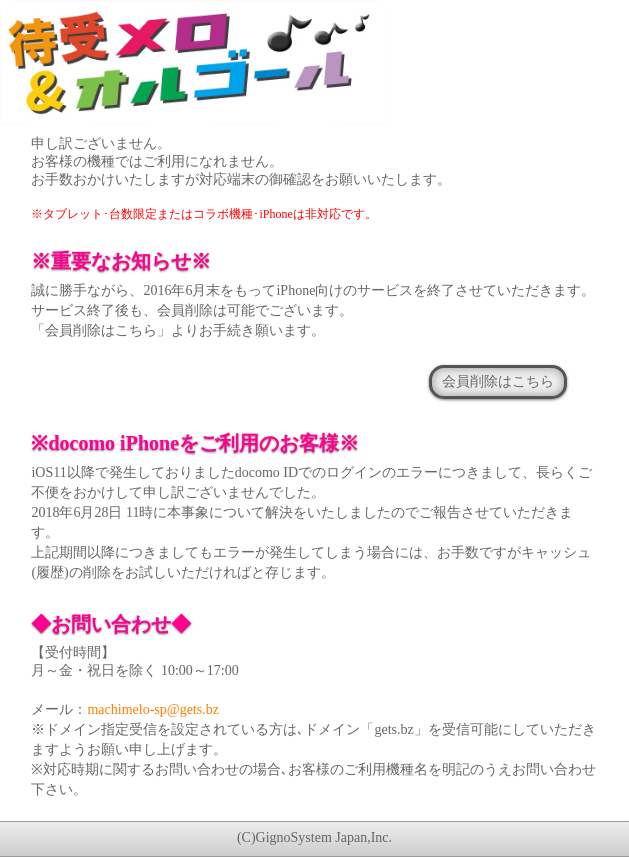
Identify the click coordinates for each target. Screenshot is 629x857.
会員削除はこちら (498, 381)
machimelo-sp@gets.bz (152, 709)
